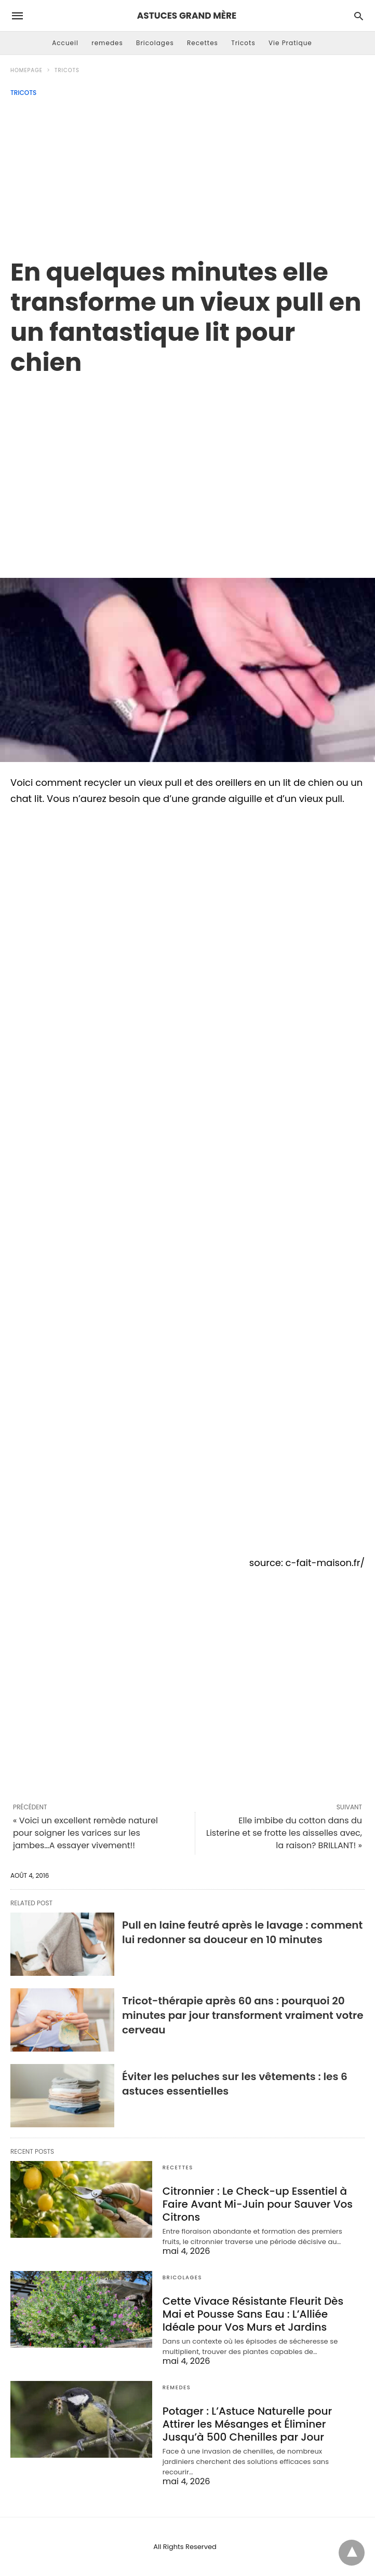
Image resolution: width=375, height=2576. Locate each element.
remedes (107, 42)
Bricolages (155, 42)
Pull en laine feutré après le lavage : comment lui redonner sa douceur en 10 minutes (242, 1932)
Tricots (243, 42)
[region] (187, 466)
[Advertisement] (187, 174)
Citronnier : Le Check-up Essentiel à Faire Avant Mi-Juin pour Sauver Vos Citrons (258, 2204)
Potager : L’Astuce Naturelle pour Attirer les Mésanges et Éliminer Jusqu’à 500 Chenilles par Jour (247, 2424)
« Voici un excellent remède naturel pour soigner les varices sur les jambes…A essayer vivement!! (85, 1833)
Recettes (202, 42)
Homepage (26, 70)
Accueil (65, 42)
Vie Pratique (290, 42)
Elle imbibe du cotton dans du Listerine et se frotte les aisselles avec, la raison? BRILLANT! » (284, 1833)
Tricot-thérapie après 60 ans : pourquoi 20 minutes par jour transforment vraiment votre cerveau (243, 2015)
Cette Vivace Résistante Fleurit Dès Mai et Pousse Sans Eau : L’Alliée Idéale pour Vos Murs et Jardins (253, 2314)
